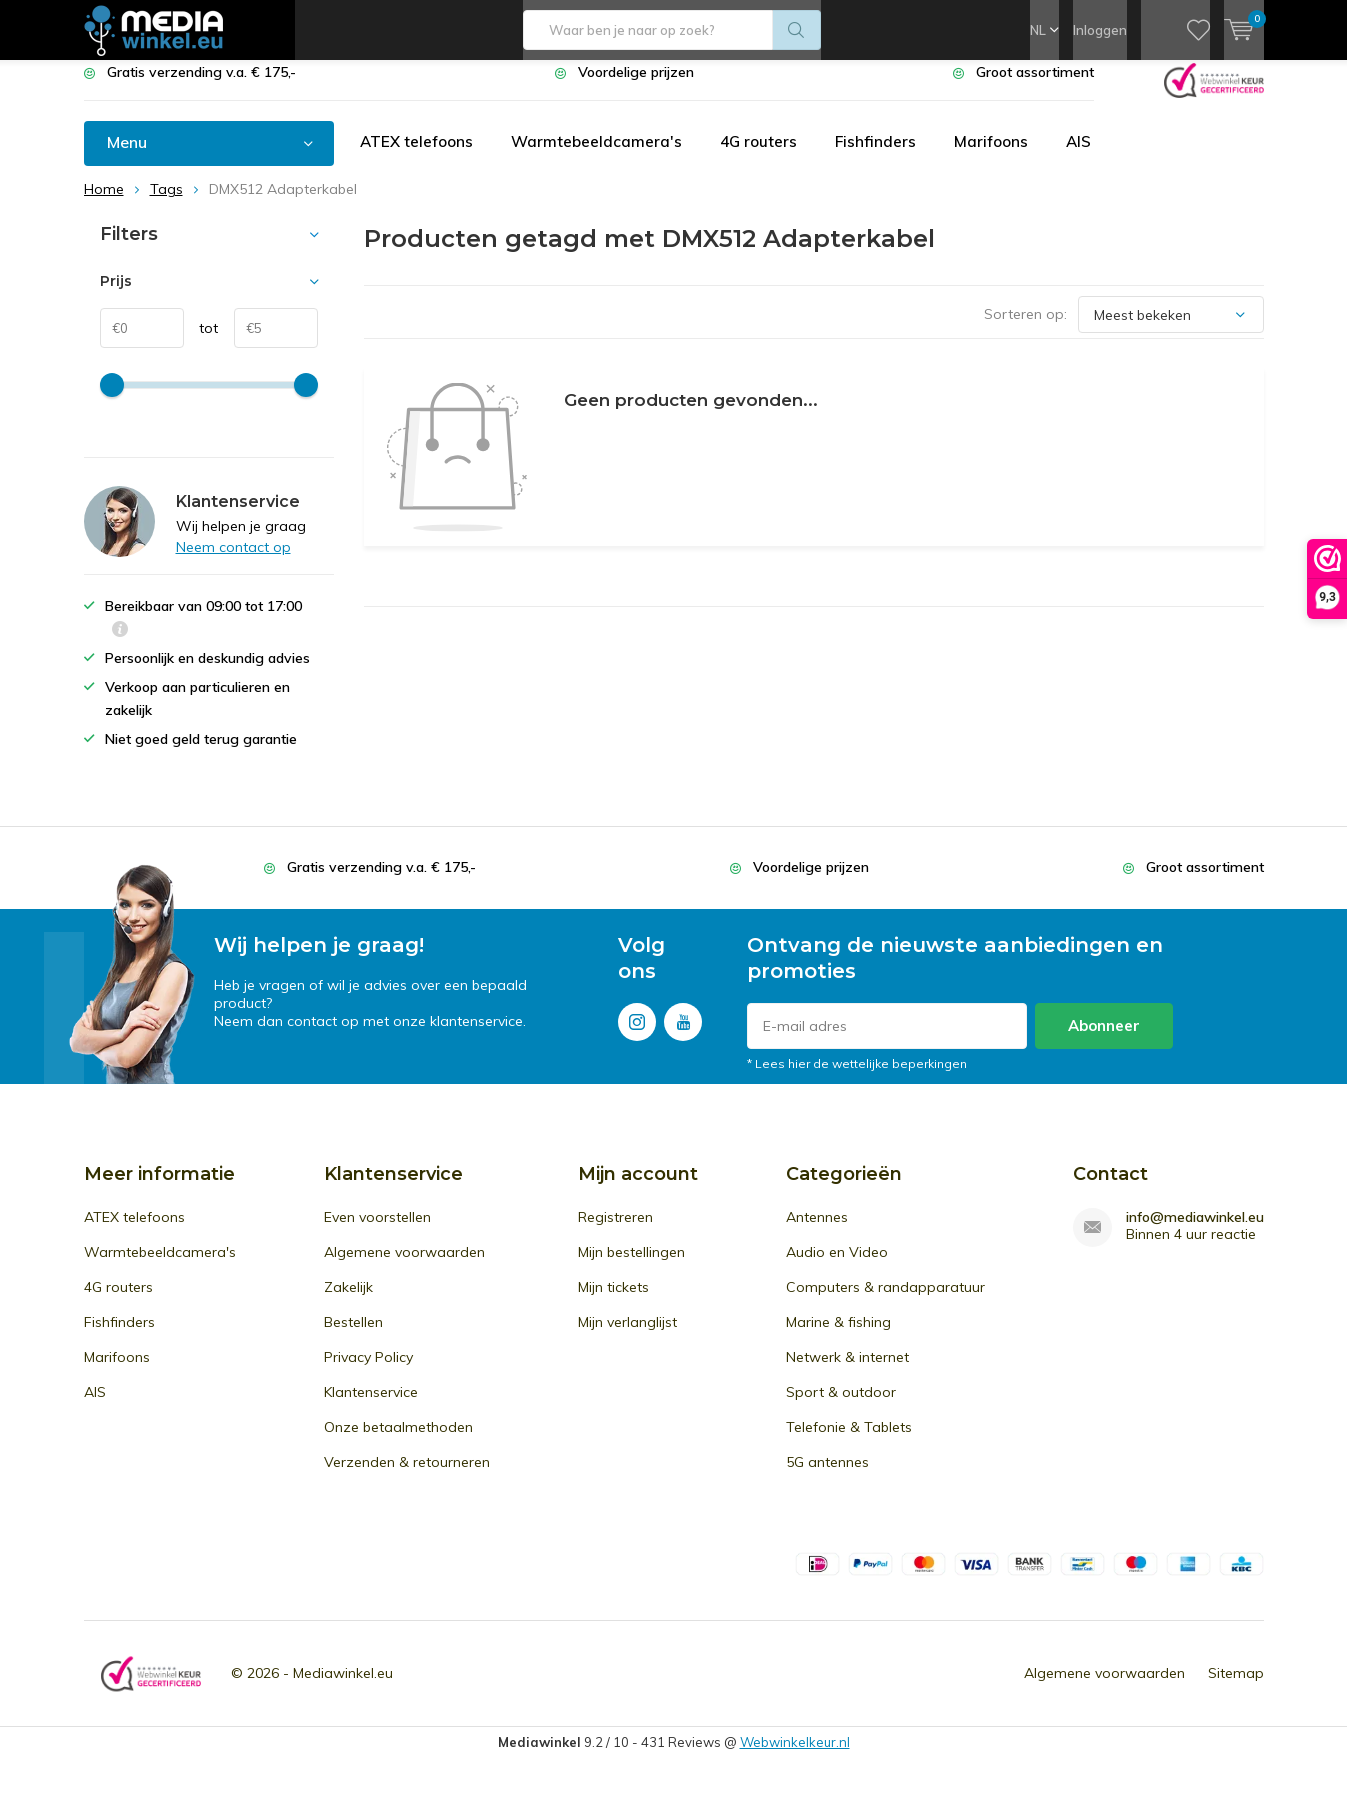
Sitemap (1236, 1688)
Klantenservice (371, 1407)
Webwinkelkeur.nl (795, 1757)
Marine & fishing (838, 1337)
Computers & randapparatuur (885, 1302)
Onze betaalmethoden (398, 1442)
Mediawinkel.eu (343, 1688)
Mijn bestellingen (631, 1267)
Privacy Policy (368, 1372)
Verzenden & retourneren (407, 1477)
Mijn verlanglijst (627, 1337)
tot (201, 343)
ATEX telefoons (418, 157)
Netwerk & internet (847, 1372)
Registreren (615, 1232)
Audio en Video (837, 1267)
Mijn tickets (613, 1302)
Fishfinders (885, 157)
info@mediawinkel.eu (1195, 1232)
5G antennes (827, 1477)
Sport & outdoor (841, 1407)
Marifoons (1002, 157)
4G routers (766, 157)
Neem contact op (233, 562)
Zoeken (797, 30)
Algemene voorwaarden (404, 1267)
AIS (1091, 157)
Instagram (637, 1032)
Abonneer (1104, 1040)
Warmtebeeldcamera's (601, 157)
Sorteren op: (1025, 329)
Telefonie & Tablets (849, 1442)
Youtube (683, 1032)
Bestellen (353, 1337)
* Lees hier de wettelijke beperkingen (857, 1078)
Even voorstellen (377, 1232)
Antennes (817, 1232)
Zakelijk (348, 1302)
